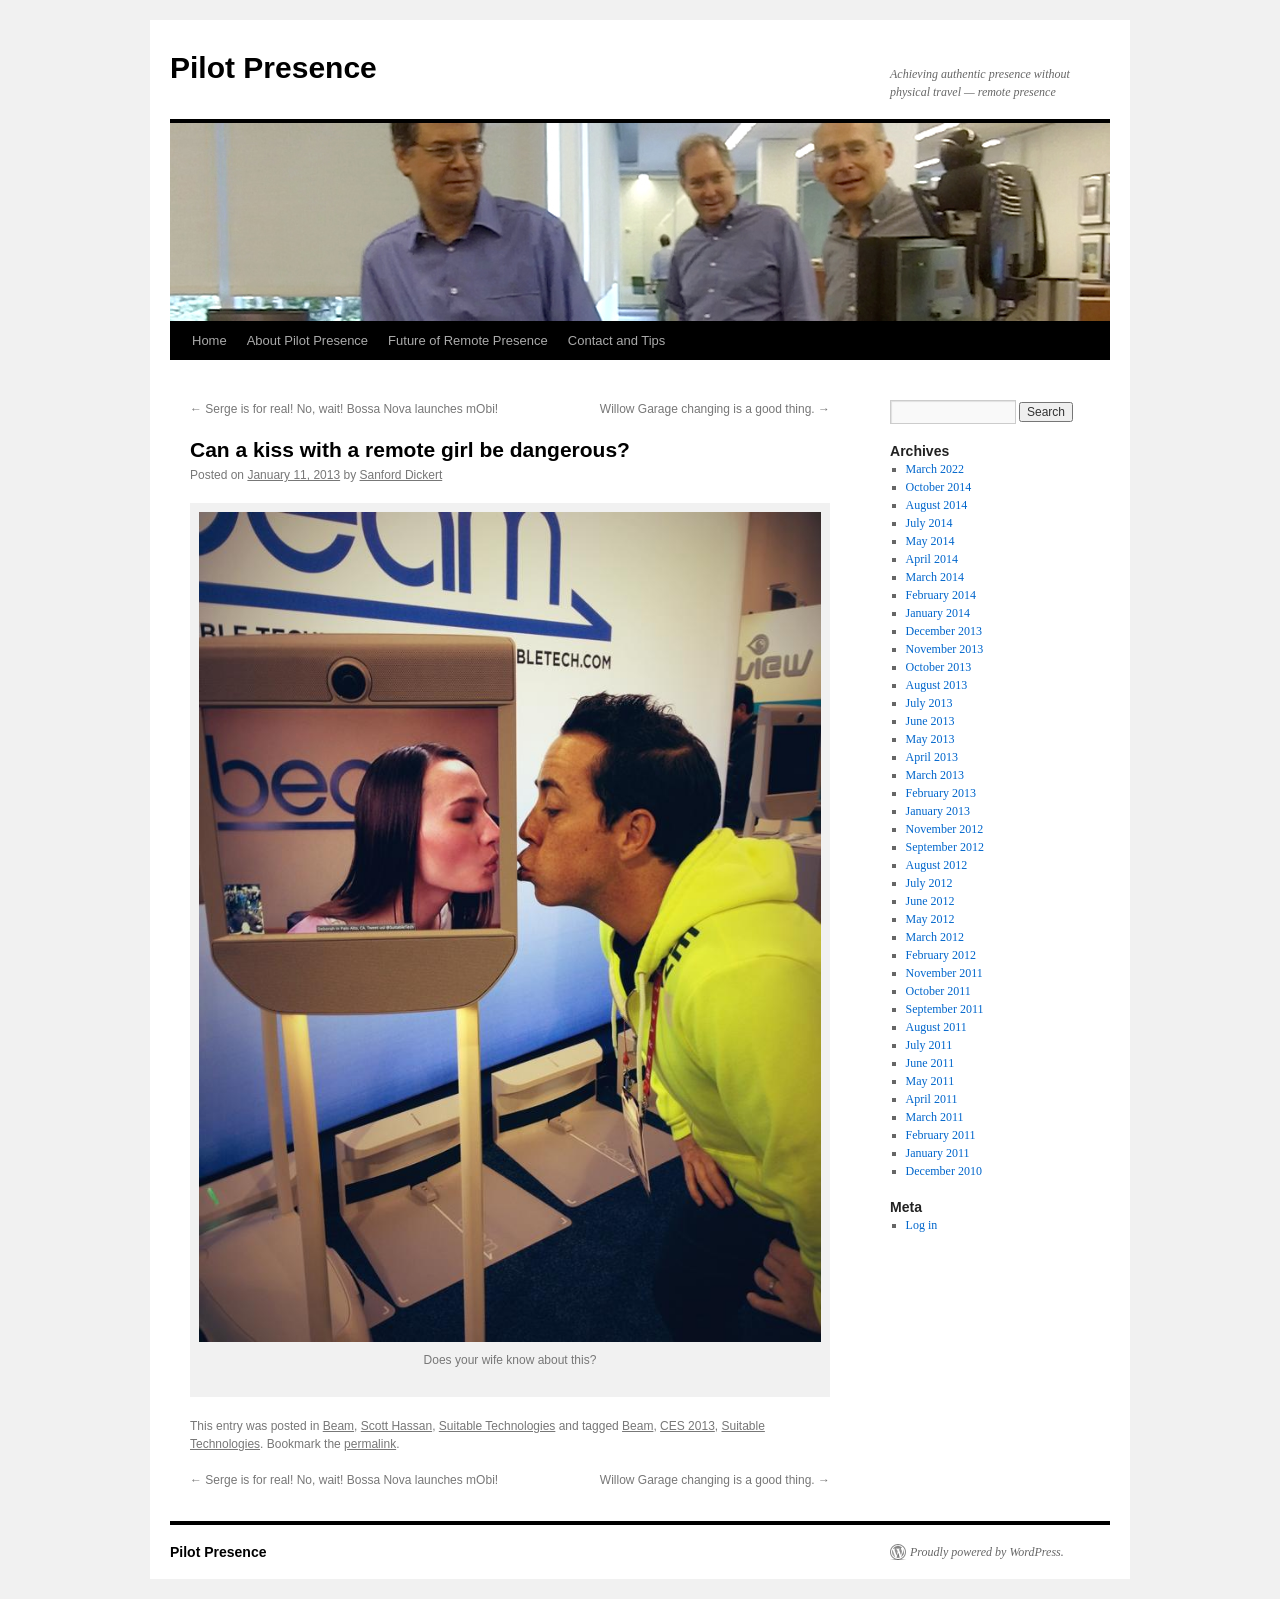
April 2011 (932, 1099)
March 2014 (935, 577)
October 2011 (938, 991)
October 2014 (939, 487)
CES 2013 (687, 1426)
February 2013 (941, 793)
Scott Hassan (396, 1426)
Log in (922, 1225)
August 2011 (936, 1027)
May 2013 (930, 739)
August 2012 (937, 865)
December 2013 (944, 631)
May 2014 (930, 541)
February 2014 (941, 595)
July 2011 (929, 1045)
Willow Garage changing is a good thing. (715, 409)
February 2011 (941, 1135)
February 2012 (941, 955)
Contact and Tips (617, 340)
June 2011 (930, 1063)
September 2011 (945, 1009)
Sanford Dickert (401, 475)
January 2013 (938, 811)
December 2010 (944, 1171)
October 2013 (939, 667)
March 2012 (935, 937)
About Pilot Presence (307, 340)
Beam (338, 1426)
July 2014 (929, 523)
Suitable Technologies (497, 1426)
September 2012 (945, 847)
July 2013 (929, 703)
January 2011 (938, 1153)
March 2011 (935, 1117)
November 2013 (945, 649)
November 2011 (944, 973)
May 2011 (930, 1081)
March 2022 (935, 469)
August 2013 (937, 685)
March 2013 (935, 775)
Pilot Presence (273, 67)
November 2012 (945, 829)
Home (209, 340)
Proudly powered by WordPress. (987, 1552)
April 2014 (932, 559)
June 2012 (930, 901)
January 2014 (938, 613)
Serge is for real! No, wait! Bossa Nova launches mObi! (344, 409)
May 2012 (930, 919)
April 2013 (932, 757)
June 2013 (930, 721)
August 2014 (937, 505)
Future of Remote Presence (468, 340)
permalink (370, 1444)
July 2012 (929, 883)
